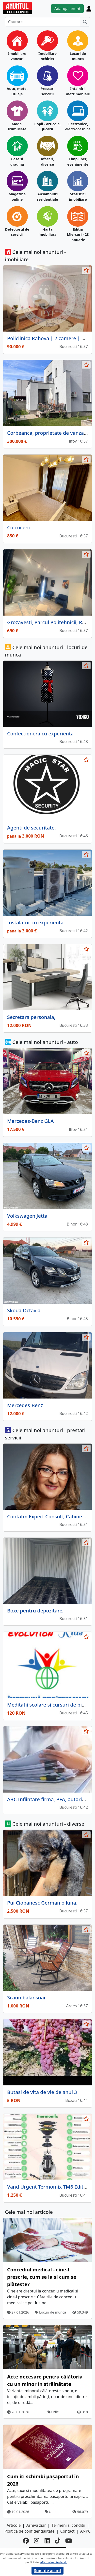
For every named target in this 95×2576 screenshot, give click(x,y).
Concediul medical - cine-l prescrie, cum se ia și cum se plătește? (41, 2277)
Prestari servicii (48, 91)
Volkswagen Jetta (27, 1216)
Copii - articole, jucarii (47, 127)
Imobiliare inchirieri (47, 56)
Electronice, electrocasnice (78, 127)
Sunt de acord (47, 2570)
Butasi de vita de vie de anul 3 (42, 2092)
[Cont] (89, 8)
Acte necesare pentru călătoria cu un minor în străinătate (45, 2380)
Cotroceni (18, 527)
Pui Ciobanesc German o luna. (42, 1902)
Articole (14, 2525)
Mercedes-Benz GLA (30, 1121)
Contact (67, 2531)
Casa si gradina (17, 162)
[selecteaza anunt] (86, 270)
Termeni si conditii (68, 2525)
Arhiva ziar (36, 2525)
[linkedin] (47, 2540)
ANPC (85, 2531)
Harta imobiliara (48, 232)
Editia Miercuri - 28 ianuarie (78, 234)
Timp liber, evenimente (78, 162)
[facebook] (26, 2540)
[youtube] (68, 2540)
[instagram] (36, 2540)
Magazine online (17, 197)
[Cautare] (42, 21)
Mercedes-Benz (25, 1405)
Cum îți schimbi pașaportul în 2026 (43, 2480)
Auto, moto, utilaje (17, 91)
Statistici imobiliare (78, 197)
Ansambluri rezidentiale (47, 197)
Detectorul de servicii (17, 232)
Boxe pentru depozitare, (35, 1610)
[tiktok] (57, 2540)
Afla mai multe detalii (53, 2562)
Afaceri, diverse (47, 162)
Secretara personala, (31, 1017)
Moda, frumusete (17, 127)
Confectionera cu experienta (40, 733)
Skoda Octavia (23, 1310)
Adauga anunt (67, 8)
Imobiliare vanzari (17, 56)
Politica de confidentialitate (29, 2531)
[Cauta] (85, 21)
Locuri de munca (78, 56)
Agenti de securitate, (31, 827)
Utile (53, 2412)
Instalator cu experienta (35, 922)
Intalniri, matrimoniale (78, 91)
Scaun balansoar (26, 1997)
